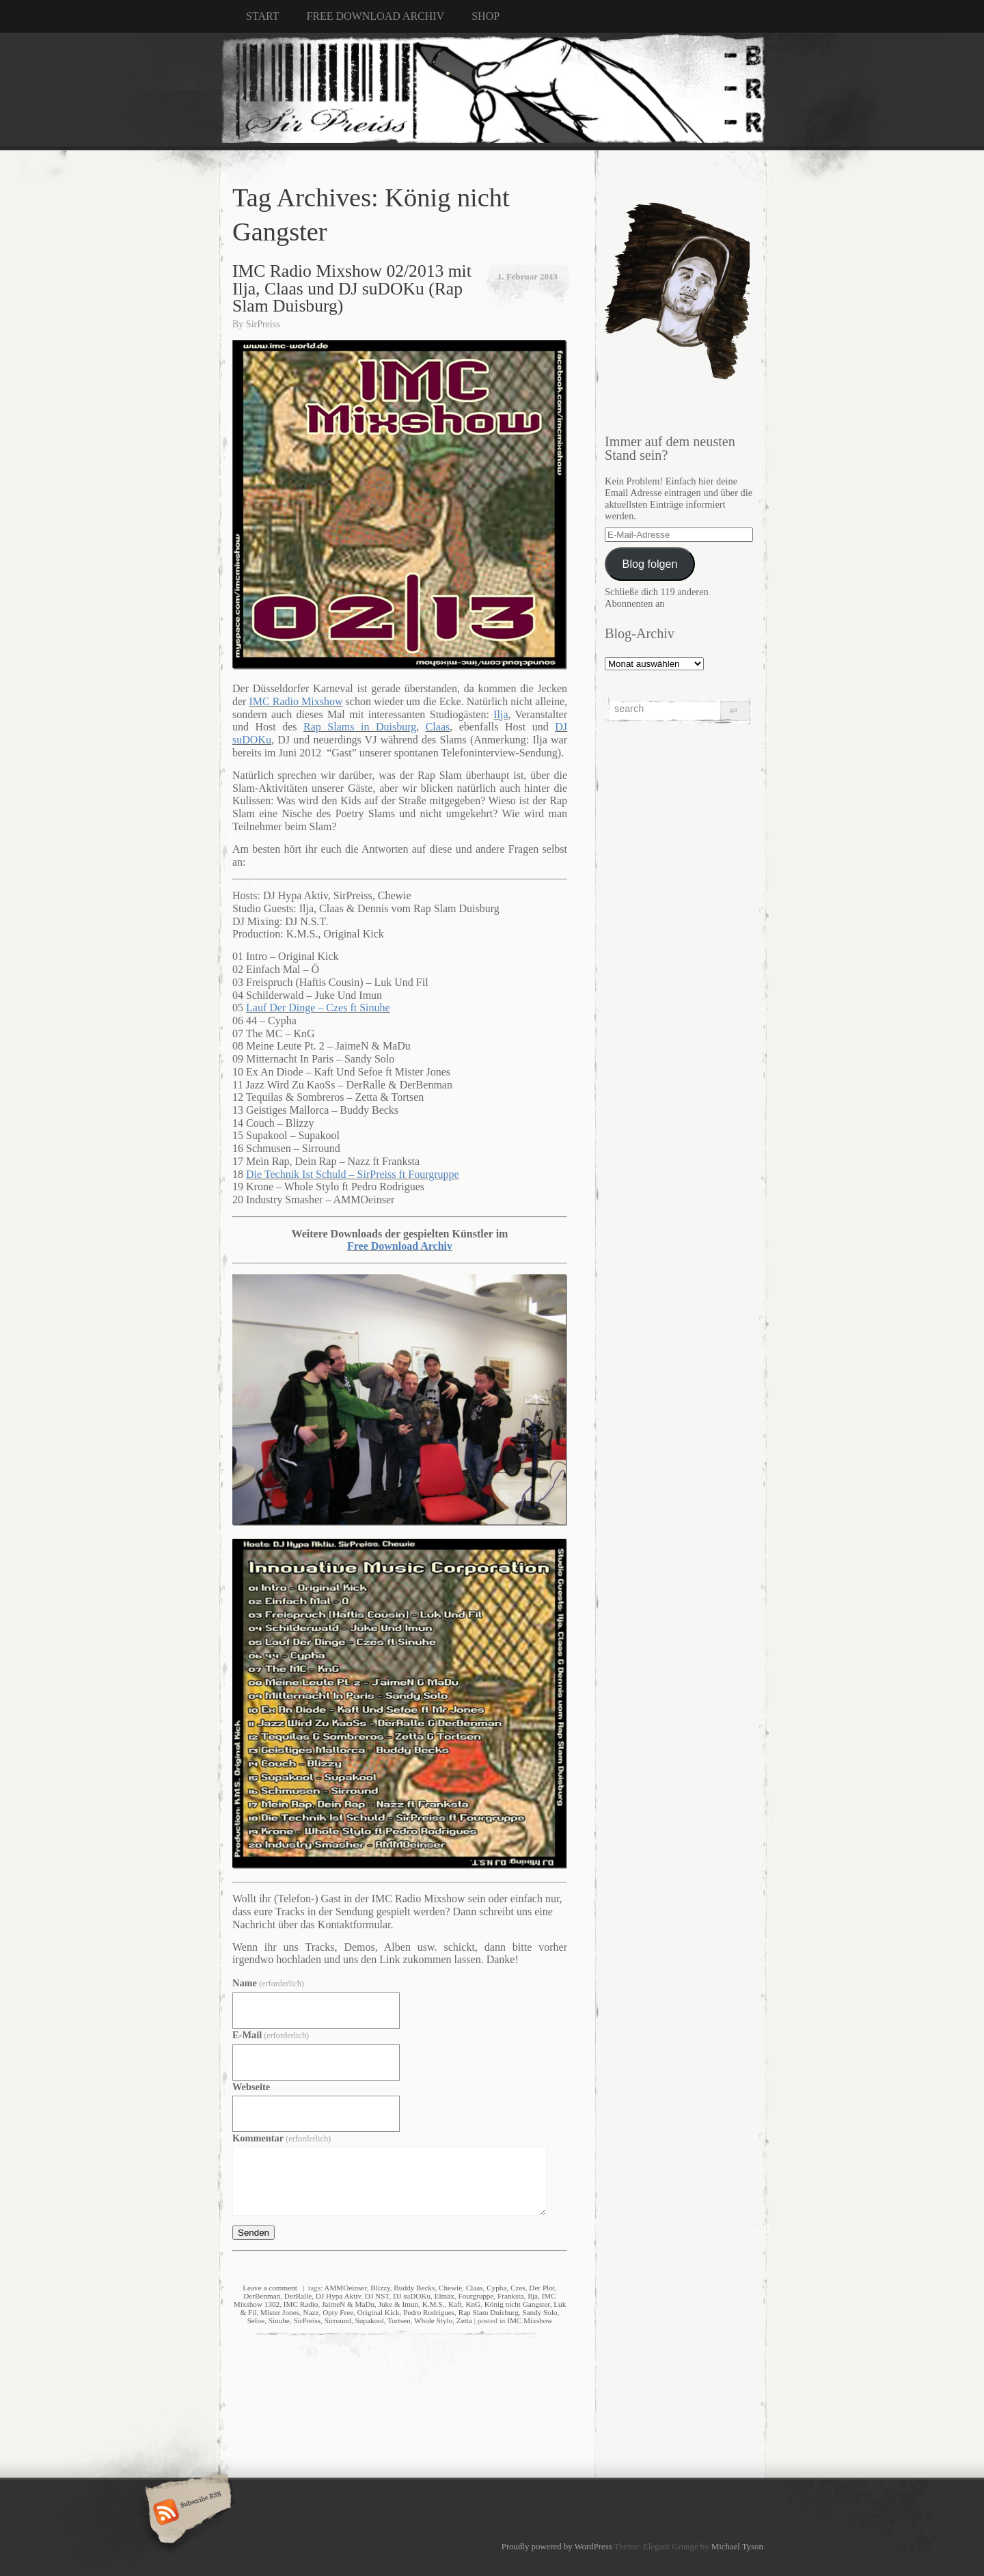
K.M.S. (433, 2304)
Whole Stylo (433, 2320)
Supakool (369, 2320)
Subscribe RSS (186, 2513)
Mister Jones (279, 2312)
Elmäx (444, 2296)
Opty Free (338, 2312)
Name (268, 1982)
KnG (472, 2304)
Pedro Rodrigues (428, 2312)
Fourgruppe (475, 2296)
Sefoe (255, 2320)
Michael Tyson (737, 2546)
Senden (253, 2233)
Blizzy (380, 2288)
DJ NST (377, 2296)
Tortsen (398, 2320)
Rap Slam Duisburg (489, 2312)
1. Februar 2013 (527, 276)
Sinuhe (279, 2320)
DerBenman (261, 2296)
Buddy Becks (414, 2288)
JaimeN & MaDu (348, 2304)
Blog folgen (650, 564)
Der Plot (542, 2288)
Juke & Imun (398, 2304)
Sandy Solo (539, 2312)
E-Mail (270, 2034)
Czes (517, 2288)
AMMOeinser (345, 2288)
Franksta (510, 2296)
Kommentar (281, 2138)
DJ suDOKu (411, 2296)
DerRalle (298, 2296)
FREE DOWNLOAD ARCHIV (375, 16)
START (262, 16)
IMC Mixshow (529, 2320)
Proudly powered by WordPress (557, 2546)
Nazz (311, 2312)
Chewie (450, 2288)
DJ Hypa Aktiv (338, 2296)
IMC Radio (301, 2304)
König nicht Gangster (517, 2304)
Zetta (464, 2320)
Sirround (338, 2320)
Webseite (251, 2086)
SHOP (486, 16)
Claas (474, 2288)
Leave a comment (270, 2288)
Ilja (533, 2296)
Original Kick (378, 2312)
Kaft (455, 2304)
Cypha (496, 2288)
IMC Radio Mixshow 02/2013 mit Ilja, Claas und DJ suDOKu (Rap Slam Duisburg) (352, 288)
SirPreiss (263, 324)
